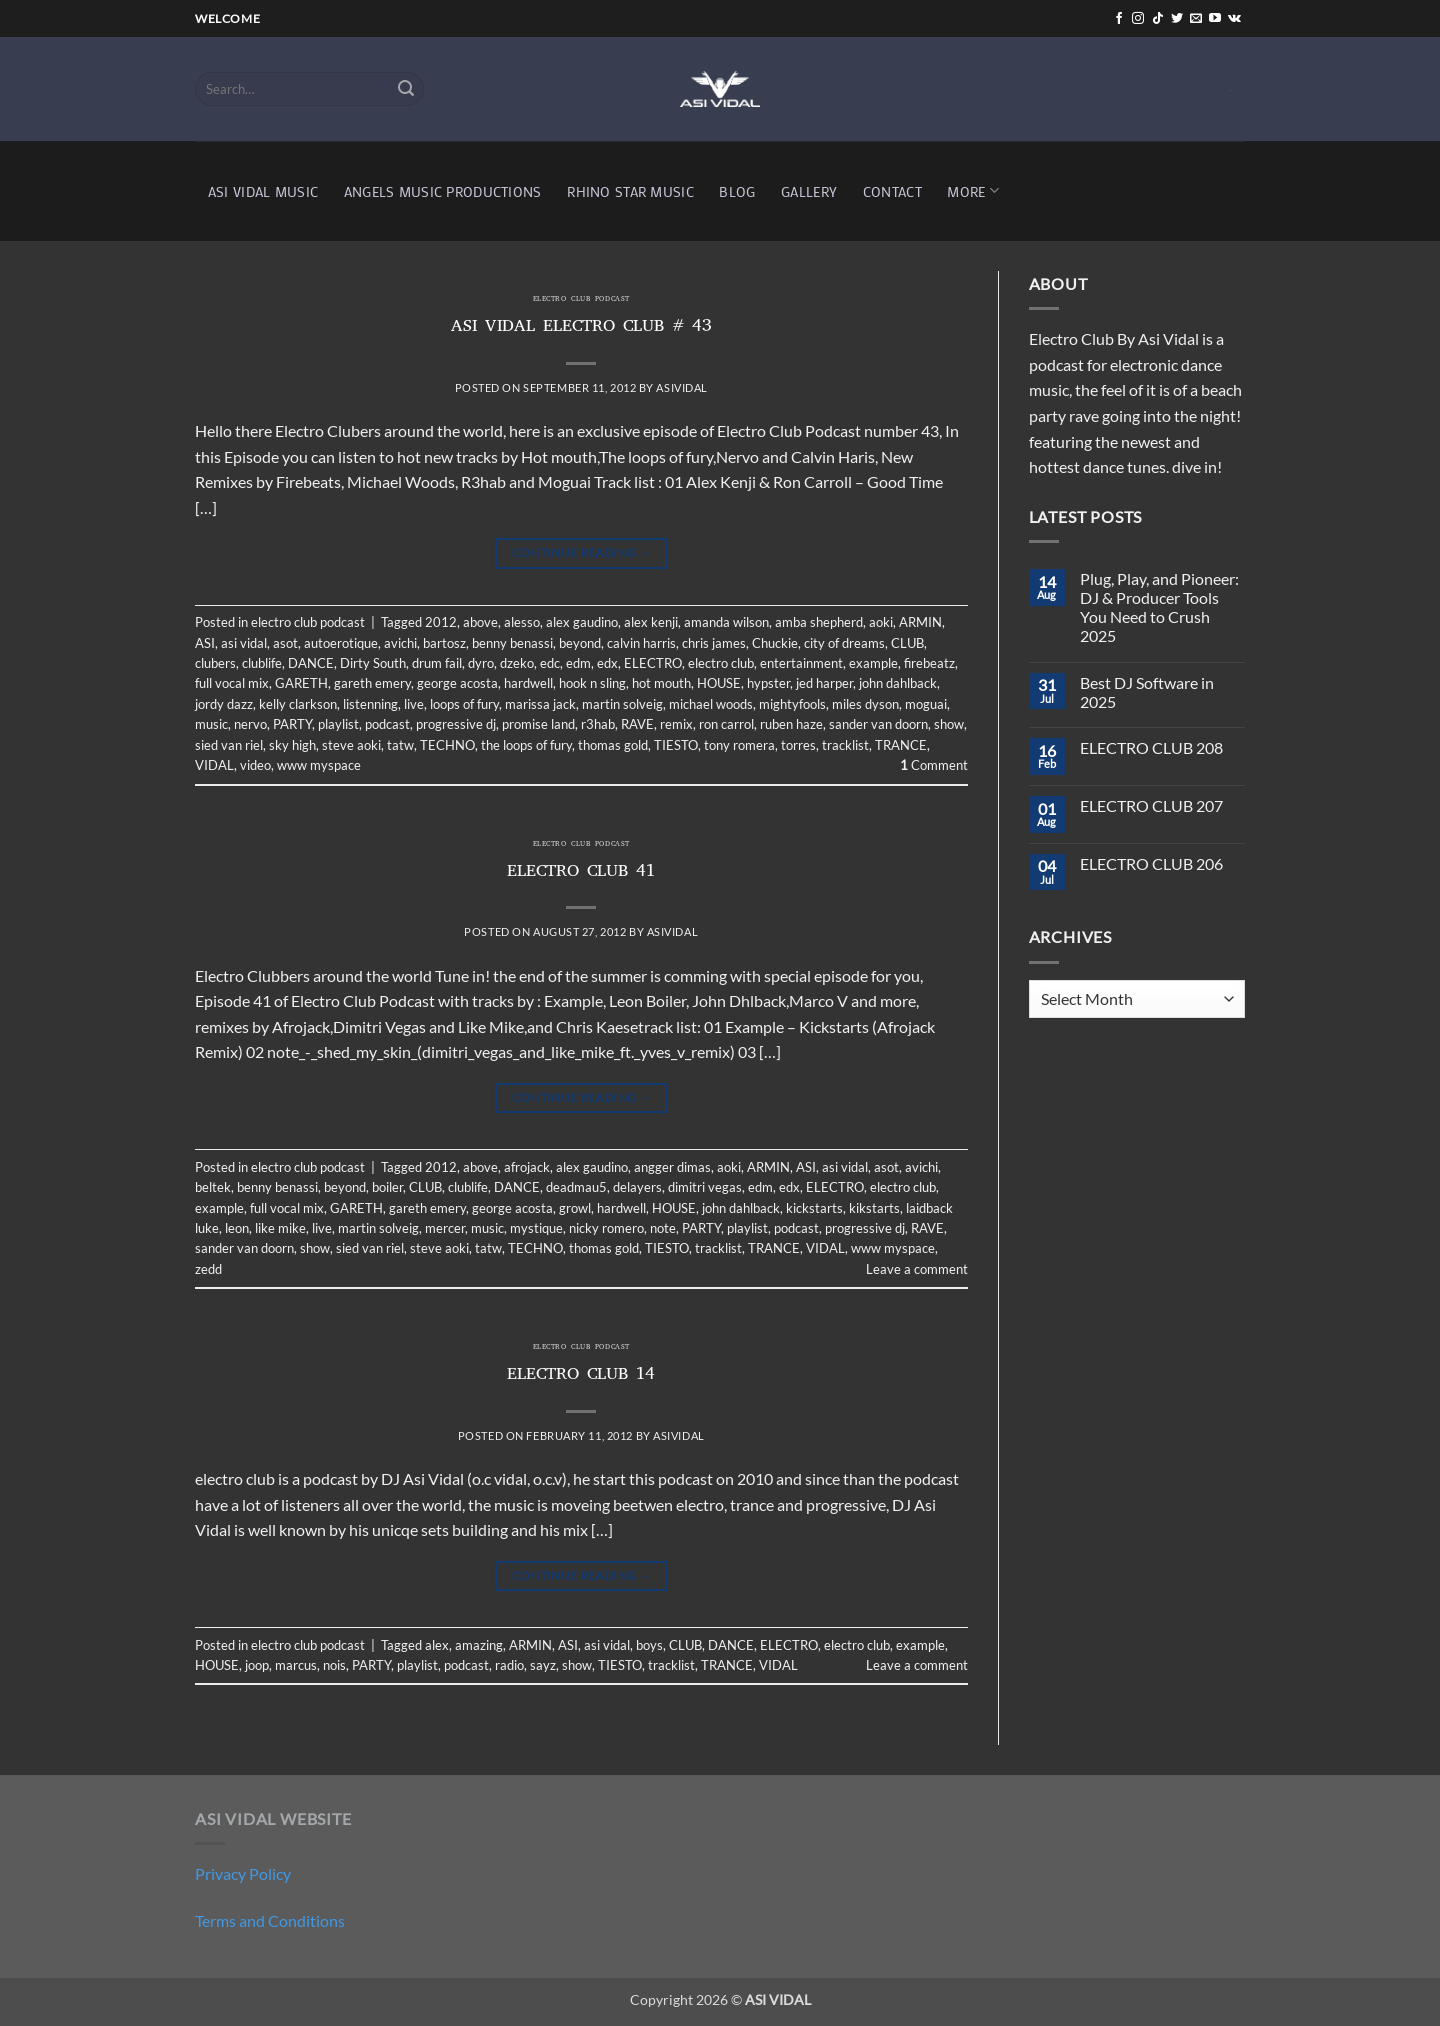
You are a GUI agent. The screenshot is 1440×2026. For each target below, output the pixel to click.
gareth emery (372, 683)
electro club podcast (581, 300)
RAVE (637, 724)
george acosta (457, 683)
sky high (292, 745)
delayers (637, 1187)
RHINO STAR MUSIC (630, 191)
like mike (280, 1228)
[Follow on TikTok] (1158, 19)
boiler (387, 1187)
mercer (445, 1228)
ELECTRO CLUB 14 (581, 1376)
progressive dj (456, 724)
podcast (387, 724)
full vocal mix (232, 683)
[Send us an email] (1196, 19)
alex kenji (651, 622)
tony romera (739, 745)
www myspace (319, 765)
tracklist (845, 745)
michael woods (711, 704)
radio (509, 1665)
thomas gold (613, 745)
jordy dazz (224, 704)
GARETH (301, 683)
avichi (400, 643)
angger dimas (672, 1167)
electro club (721, 663)
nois (334, 1665)
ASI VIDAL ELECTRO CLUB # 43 (581, 328)
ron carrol (726, 724)
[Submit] (406, 89)
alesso (522, 622)
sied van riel (229, 745)
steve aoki (351, 745)
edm (578, 663)
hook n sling (592, 683)
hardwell (528, 683)
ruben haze (791, 724)
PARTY (292, 724)
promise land (538, 724)
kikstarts (874, 1208)
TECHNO (447, 745)
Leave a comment (917, 1269)
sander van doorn (878, 724)
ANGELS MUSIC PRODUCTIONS (443, 191)
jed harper (824, 683)
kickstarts (814, 1208)
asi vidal (244, 643)
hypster (768, 683)
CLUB (907, 643)
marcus (296, 1665)
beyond (580, 643)
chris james (714, 643)
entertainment (801, 663)
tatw (400, 745)
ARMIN (920, 622)
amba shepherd (819, 622)
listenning (370, 704)
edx (607, 663)
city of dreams (844, 643)
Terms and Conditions (270, 1920)
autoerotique (341, 643)
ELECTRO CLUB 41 (581, 873)
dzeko (517, 663)
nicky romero (606, 1228)
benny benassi (512, 643)
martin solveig (622, 704)
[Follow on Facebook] (1119, 19)
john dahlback (898, 683)
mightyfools (792, 704)
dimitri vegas (705, 1187)
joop (257, 1665)
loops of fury (464, 704)
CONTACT (892, 191)
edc (550, 663)
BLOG (737, 191)
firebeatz (929, 663)
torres (798, 745)
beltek (213, 1187)
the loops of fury (526, 745)
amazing (479, 1645)
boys (649, 1645)
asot (285, 643)
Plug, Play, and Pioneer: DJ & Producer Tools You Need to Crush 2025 (1159, 607)
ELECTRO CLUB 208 (1151, 747)
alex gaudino (582, 622)
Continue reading (582, 552)
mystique (536, 1228)
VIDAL (214, 765)
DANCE (311, 663)
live (414, 704)
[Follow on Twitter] (1177, 19)
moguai (926, 704)
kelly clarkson (298, 704)
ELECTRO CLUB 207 (1151, 805)
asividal (681, 387)
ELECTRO (653, 663)
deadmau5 (576, 1187)
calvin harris (641, 643)
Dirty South (373, 663)
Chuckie (775, 643)
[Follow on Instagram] (1138, 19)
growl (575, 1208)
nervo (250, 724)
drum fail (437, 663)
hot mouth (661, 683)
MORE (973, 190)
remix (676, 724)
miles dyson (865, 704)
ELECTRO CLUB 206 (1151, 863)
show (949, 724)
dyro (481, 663)
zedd (208, 1269)
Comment (934, 765)
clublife (262, 663)
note (663, 1228)
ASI (205, 643)
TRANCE (901, 745)
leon (237, 1228)
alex (437, 1645)
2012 (441, 622)
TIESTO (676, 745)
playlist (338, 724)
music (211, 724)
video (255, 765)
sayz (543, 1665)
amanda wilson (726, 622)
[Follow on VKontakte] (1234, 19)
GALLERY (809, 191)
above (480, 622)
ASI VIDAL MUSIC (263, 191)
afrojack (527, 1167)
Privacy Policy (243, 1873)
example (873, 663)
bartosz (444, 643)
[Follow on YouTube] (1215, 19)
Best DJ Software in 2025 (1147, 692)
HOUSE (719, 683)
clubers (215, 663)
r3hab (598, 724)
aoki (881, 622)
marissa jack (540, 704)
